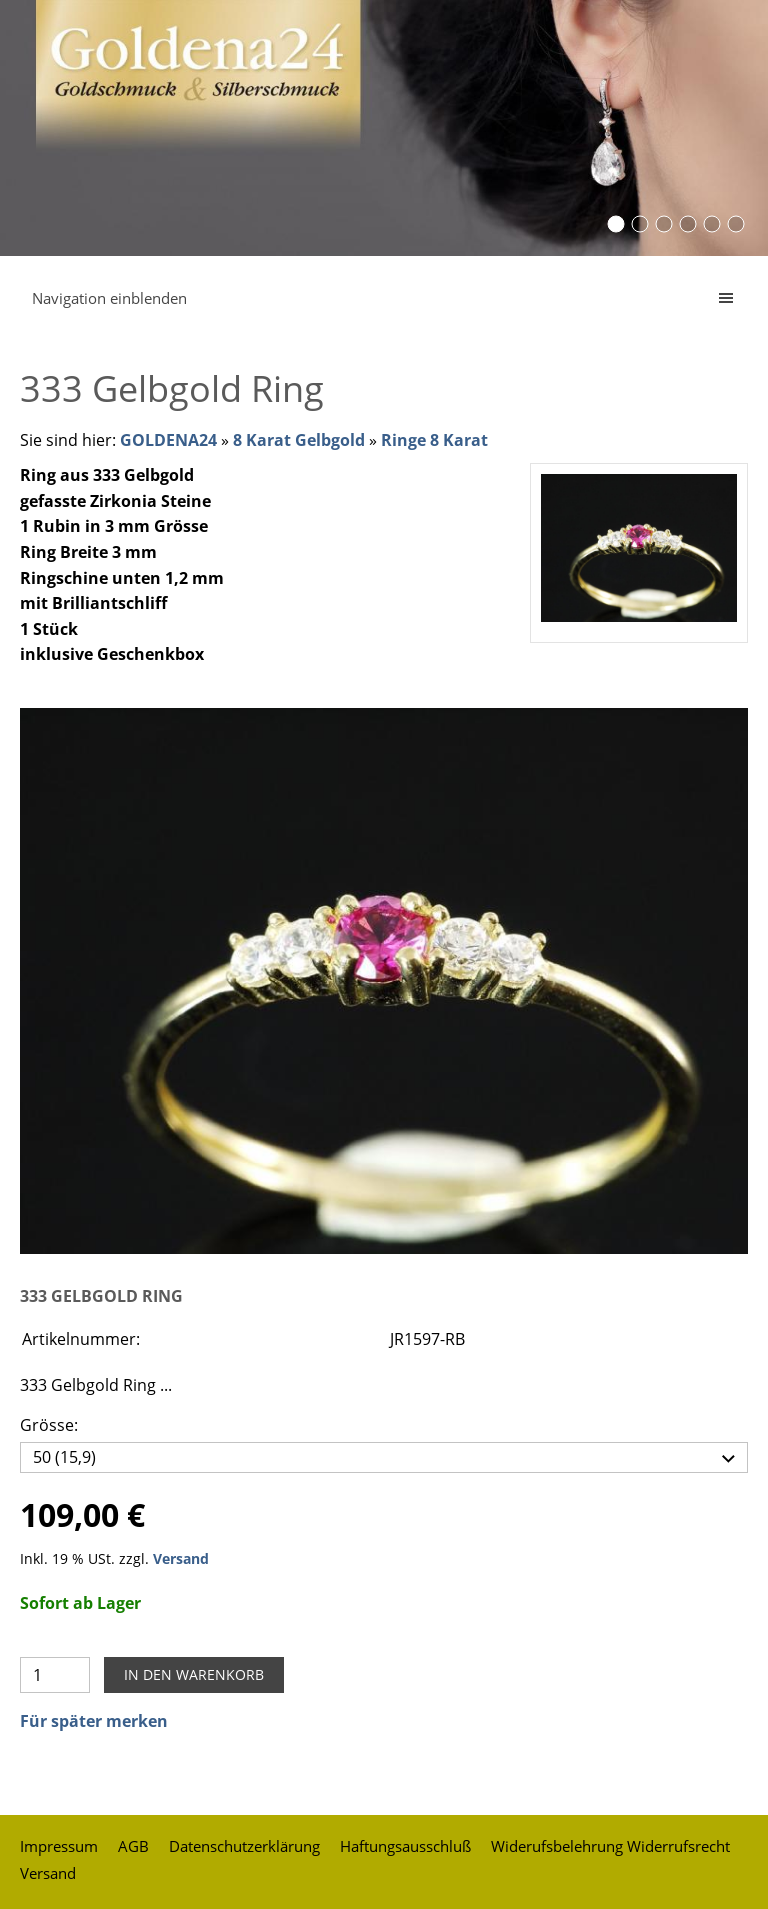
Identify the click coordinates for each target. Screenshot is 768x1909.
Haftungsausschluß (405, 1846)
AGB (133, 1846)
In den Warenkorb (194, 1674)
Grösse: (49, 1425)
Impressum (59, 1846)
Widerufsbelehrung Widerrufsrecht (610, 1846)
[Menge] (55, 1675)
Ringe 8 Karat (434, 440)
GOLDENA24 (168, 440)
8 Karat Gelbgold (299, 440)
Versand (181, 1558)
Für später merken (94, 1721)
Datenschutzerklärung (244, 1846)
